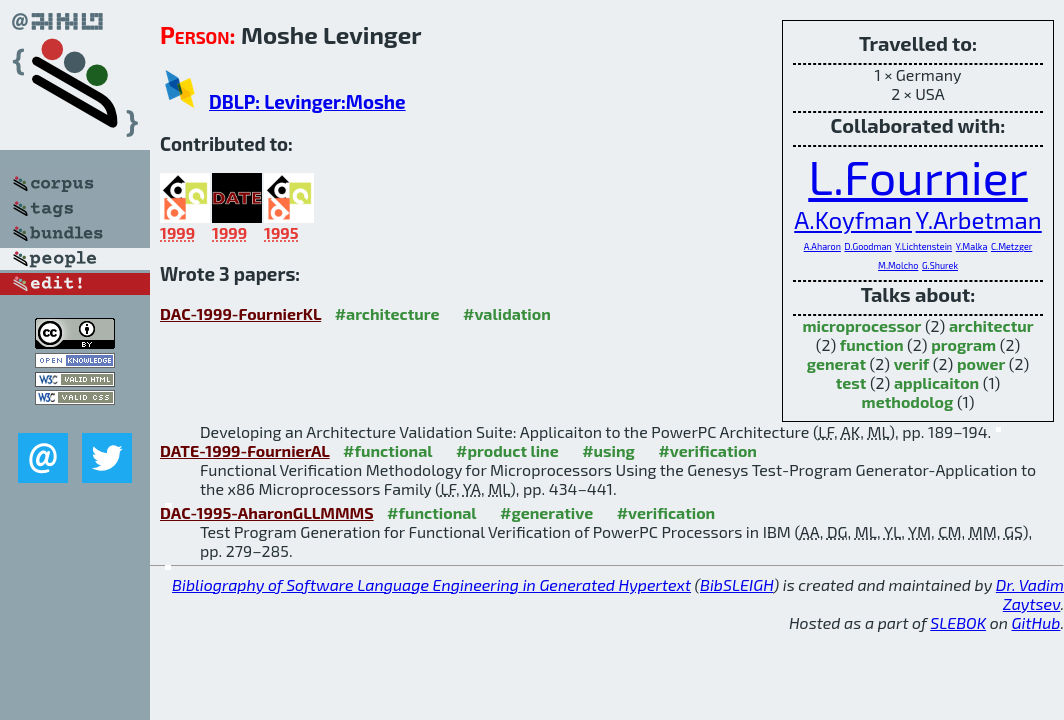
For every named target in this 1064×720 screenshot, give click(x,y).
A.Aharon (822, 246)
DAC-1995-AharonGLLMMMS (267, 512)
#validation (507, 313)
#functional (388, 450)
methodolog (908, 401)
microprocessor (861, 325)
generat (836, 363)
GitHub (1036, 622)
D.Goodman (868, 246)
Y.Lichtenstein (923, 246)
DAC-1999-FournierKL (240, 313)
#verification (707, 450)
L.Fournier (917, 176)
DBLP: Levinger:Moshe (307, 101)
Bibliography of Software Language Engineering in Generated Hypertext (431, 584)
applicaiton (936, 382)
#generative (546, 512)
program (963, 344)
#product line (507, 450)
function (872, 344)
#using (608, 450)
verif (912, 363)
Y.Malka (972, 246)
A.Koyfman (853, 219)
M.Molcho (898, 265)
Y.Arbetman (979, 219)
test (851, 382)
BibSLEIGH (736, 584)
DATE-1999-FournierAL (245, 450)
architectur (991, 325)
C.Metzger (1011, 246)
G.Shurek (940, 265)
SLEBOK (958, 622)
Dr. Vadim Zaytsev (1030, 594)
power (981, 363)
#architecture (387, 313)
